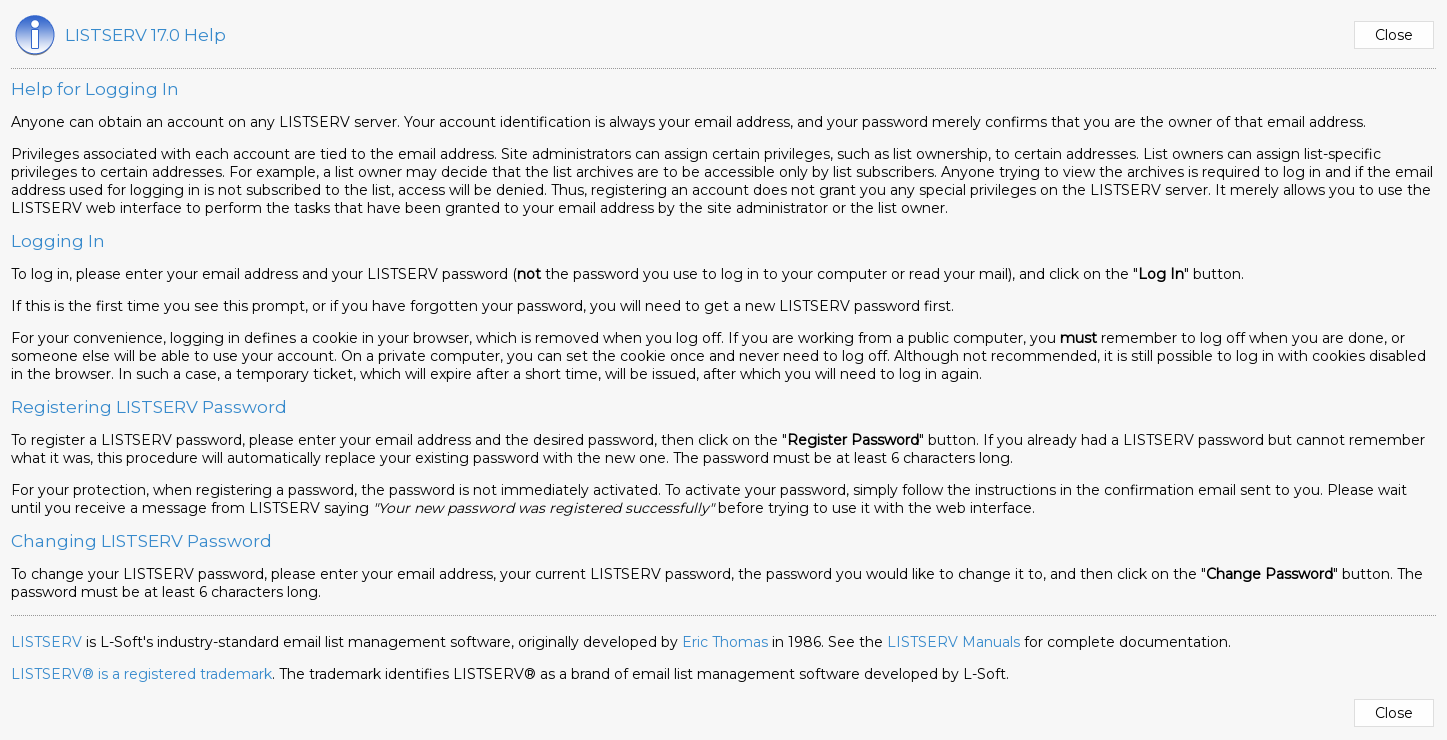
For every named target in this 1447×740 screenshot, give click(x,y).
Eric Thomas (725, 642)
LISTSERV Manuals (953, 642)
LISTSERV (46, 642)
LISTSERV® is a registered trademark (141, 674)
